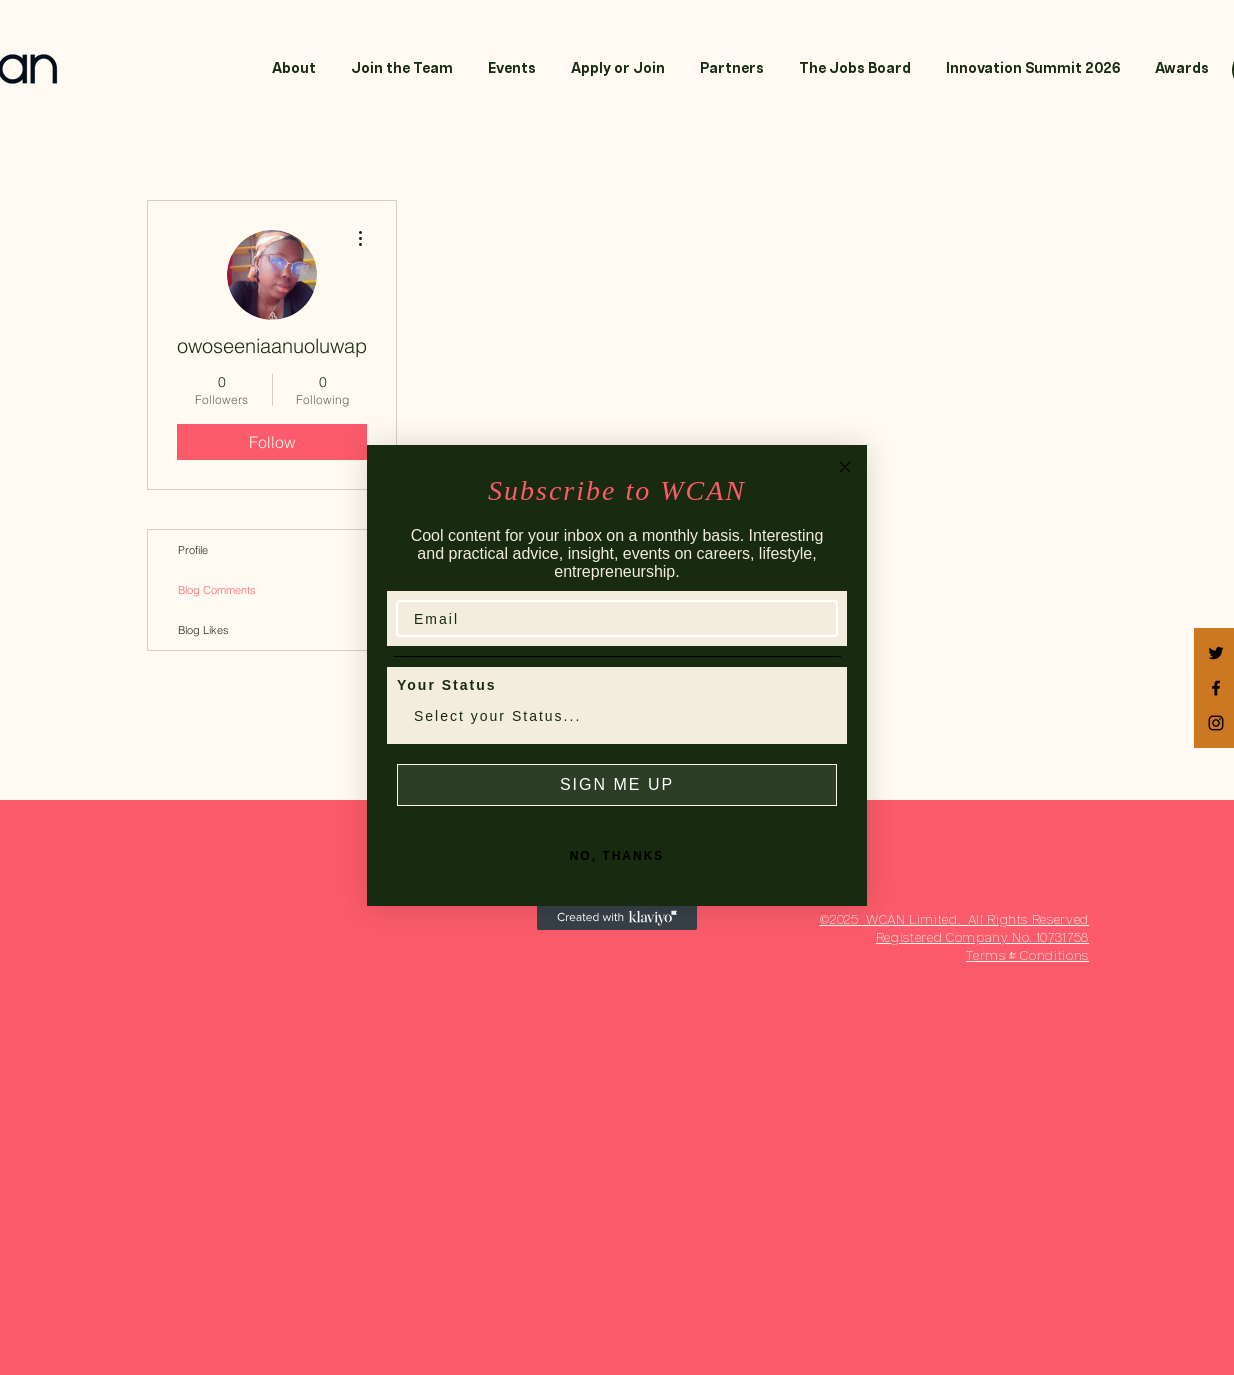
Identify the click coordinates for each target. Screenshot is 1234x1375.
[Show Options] (818, 716)
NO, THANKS (617, 856)
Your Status (447, 685)
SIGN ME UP (617, 784)
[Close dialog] (845, 467)
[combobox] (611, 716)
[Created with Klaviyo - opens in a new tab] (617, 918)
